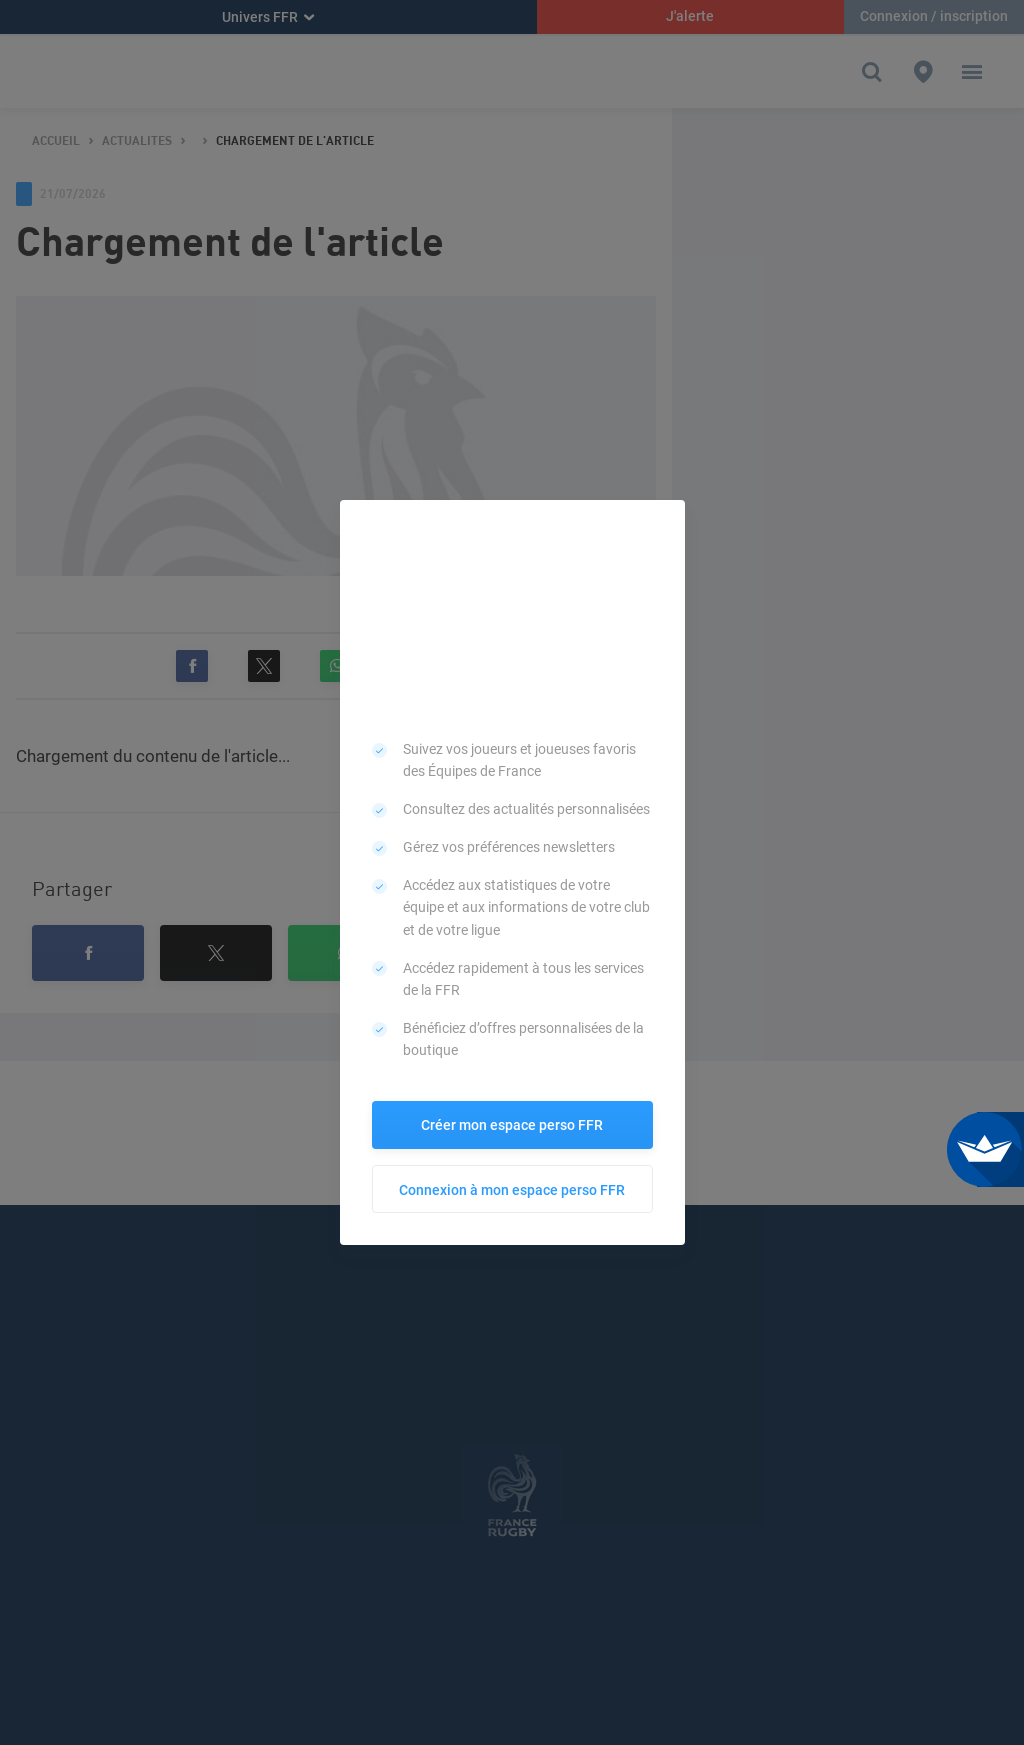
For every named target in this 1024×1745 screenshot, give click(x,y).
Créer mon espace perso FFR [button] (512, 1125)
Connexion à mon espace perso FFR (512, 1190)
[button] (663, 522)
